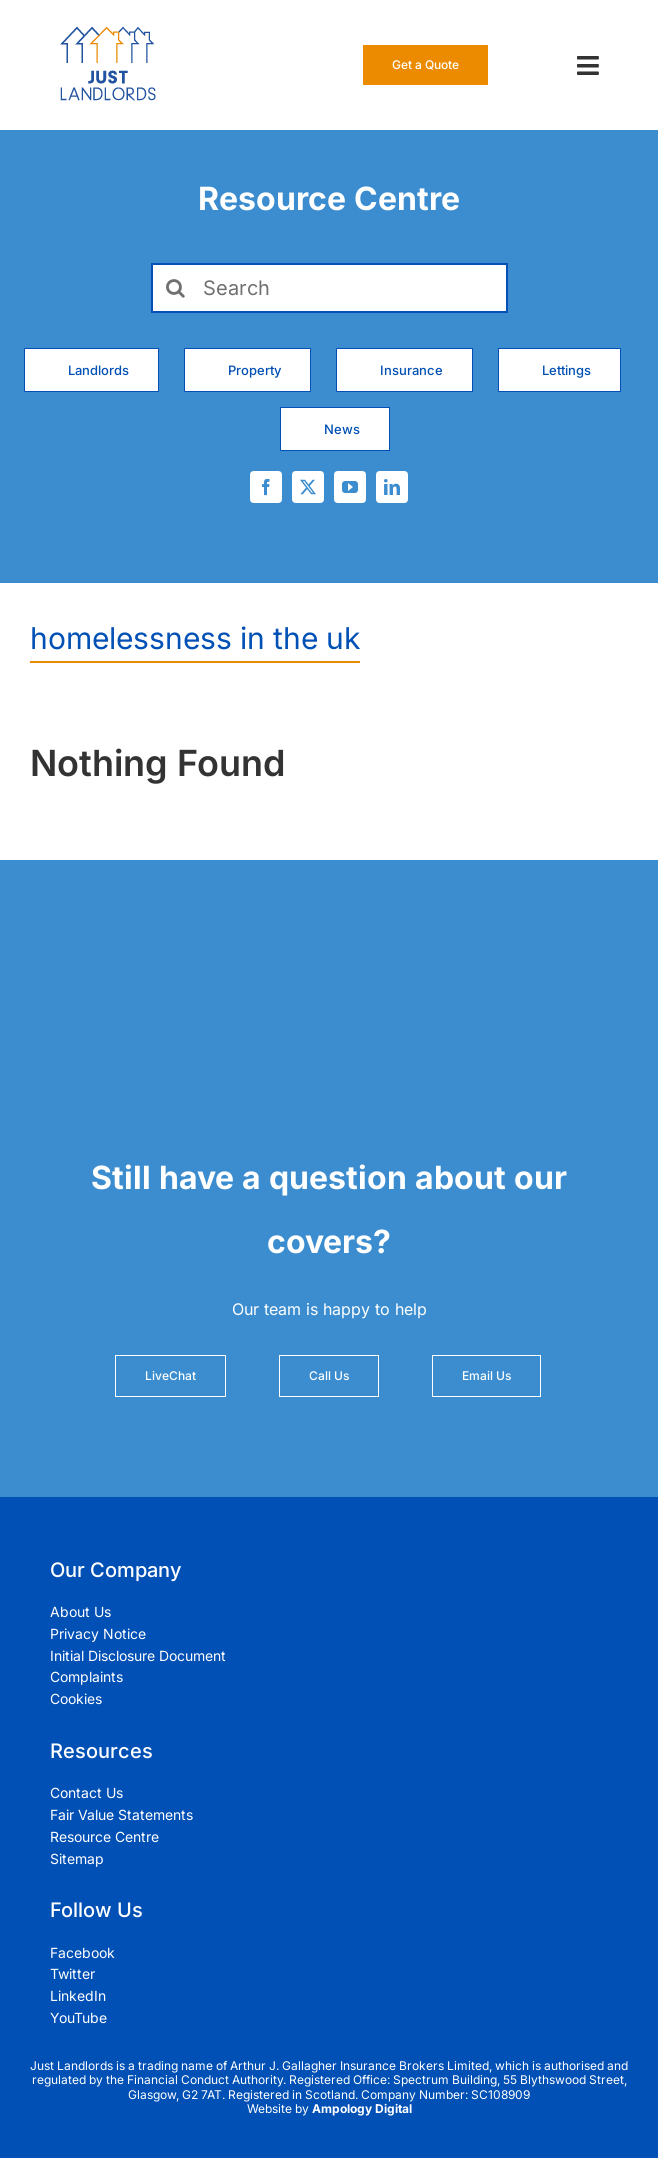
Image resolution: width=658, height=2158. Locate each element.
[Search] (329, 288)
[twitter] (308, 487)
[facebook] (266, 487)
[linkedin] (392, 487)
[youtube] (350, 487)
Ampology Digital (362, 2108)
